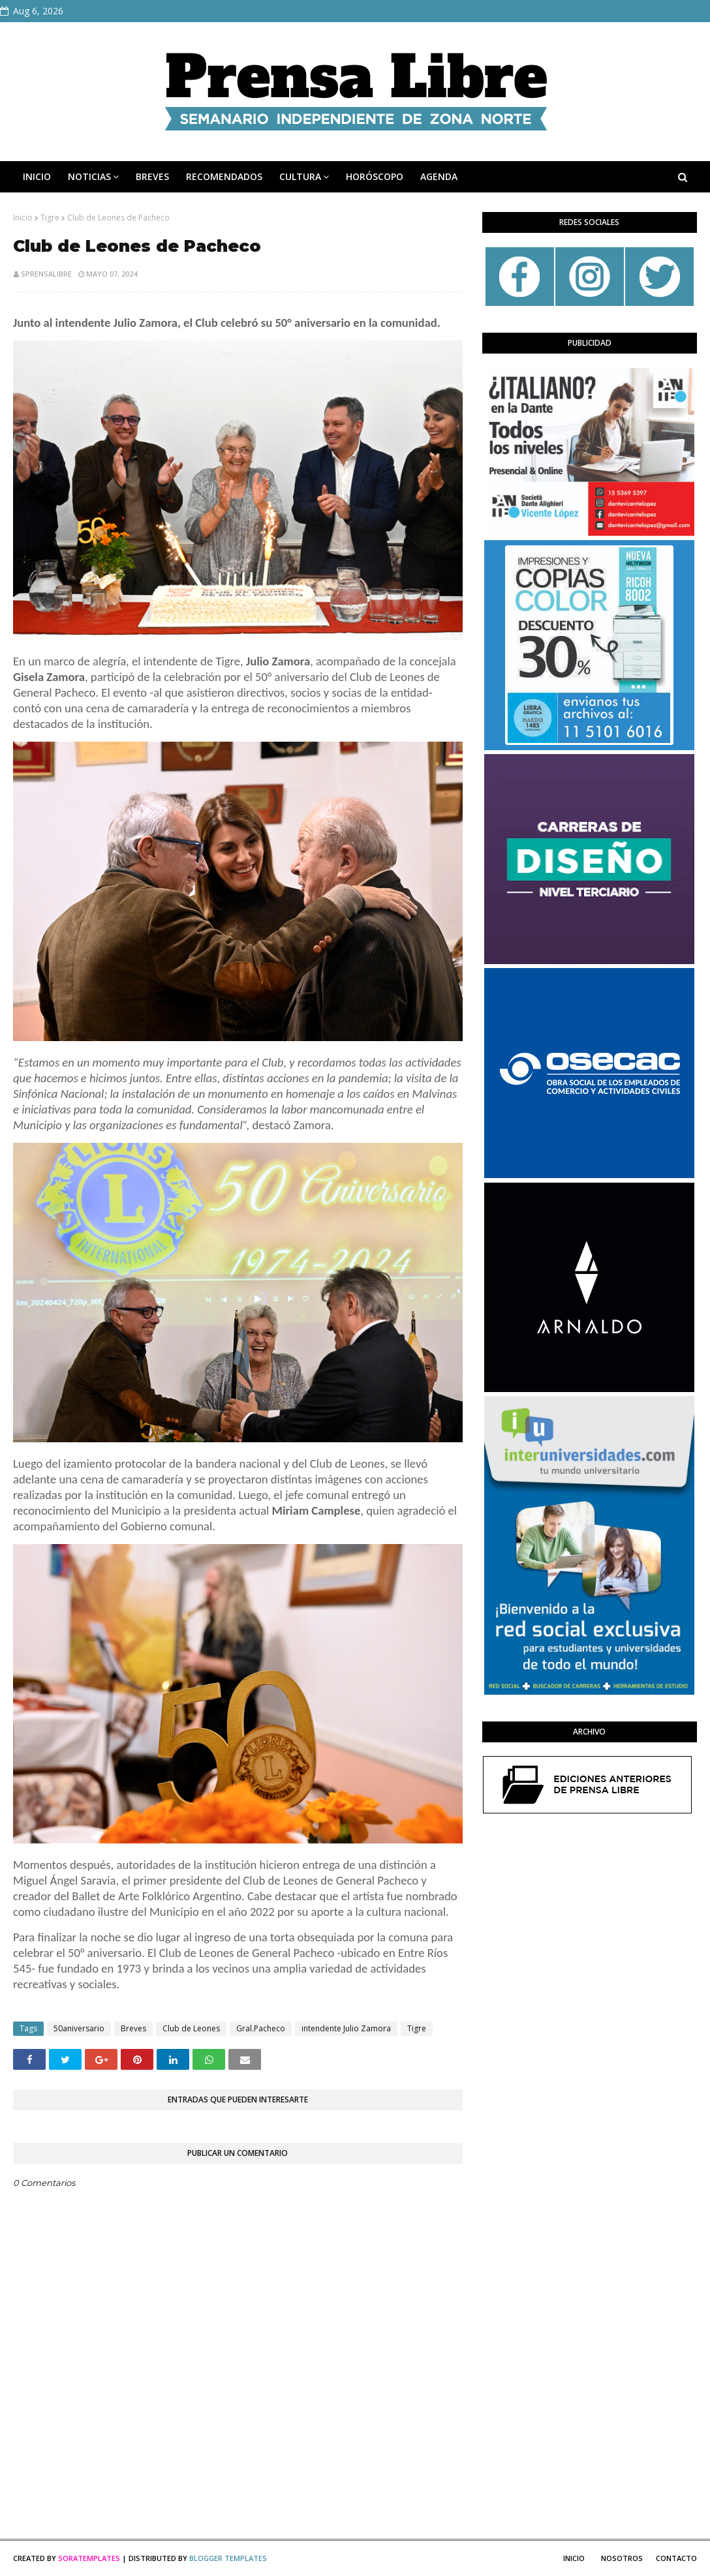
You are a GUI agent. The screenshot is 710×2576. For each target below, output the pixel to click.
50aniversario (79, 2028)
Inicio (23, 217)
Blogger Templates (228, 2558)
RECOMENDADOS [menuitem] (224, 176)
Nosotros (622, 2558)
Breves (133, 2028)
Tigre (49, 217)
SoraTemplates (89, 2558)
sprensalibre (46, 274)
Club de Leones (191, 2028)
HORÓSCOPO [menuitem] (374, 176)
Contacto (676, 2558)
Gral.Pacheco (260, 2028)
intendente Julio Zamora (346, 2028)
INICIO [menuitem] (37, 176)
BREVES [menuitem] (152, 176)
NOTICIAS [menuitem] (89, 176)
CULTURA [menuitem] (300, 176)
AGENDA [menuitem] (438, 176)
